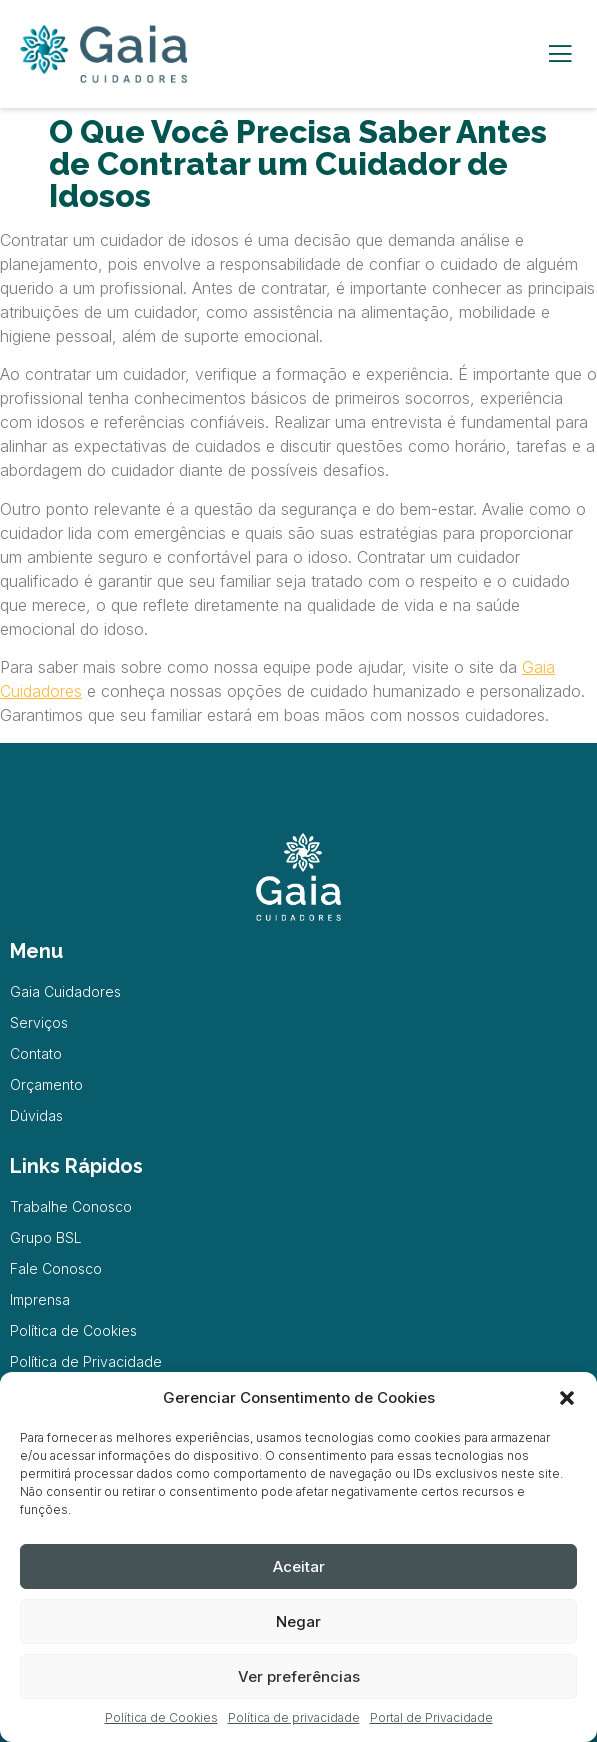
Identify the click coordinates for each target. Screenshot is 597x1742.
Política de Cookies (161, 1717)
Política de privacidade (294, 1717)
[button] (567, 1398)
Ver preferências (299, 1676)
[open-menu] (560, 54)
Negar (298, 1621)
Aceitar (299, 1566)
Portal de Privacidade (431, 1717)
